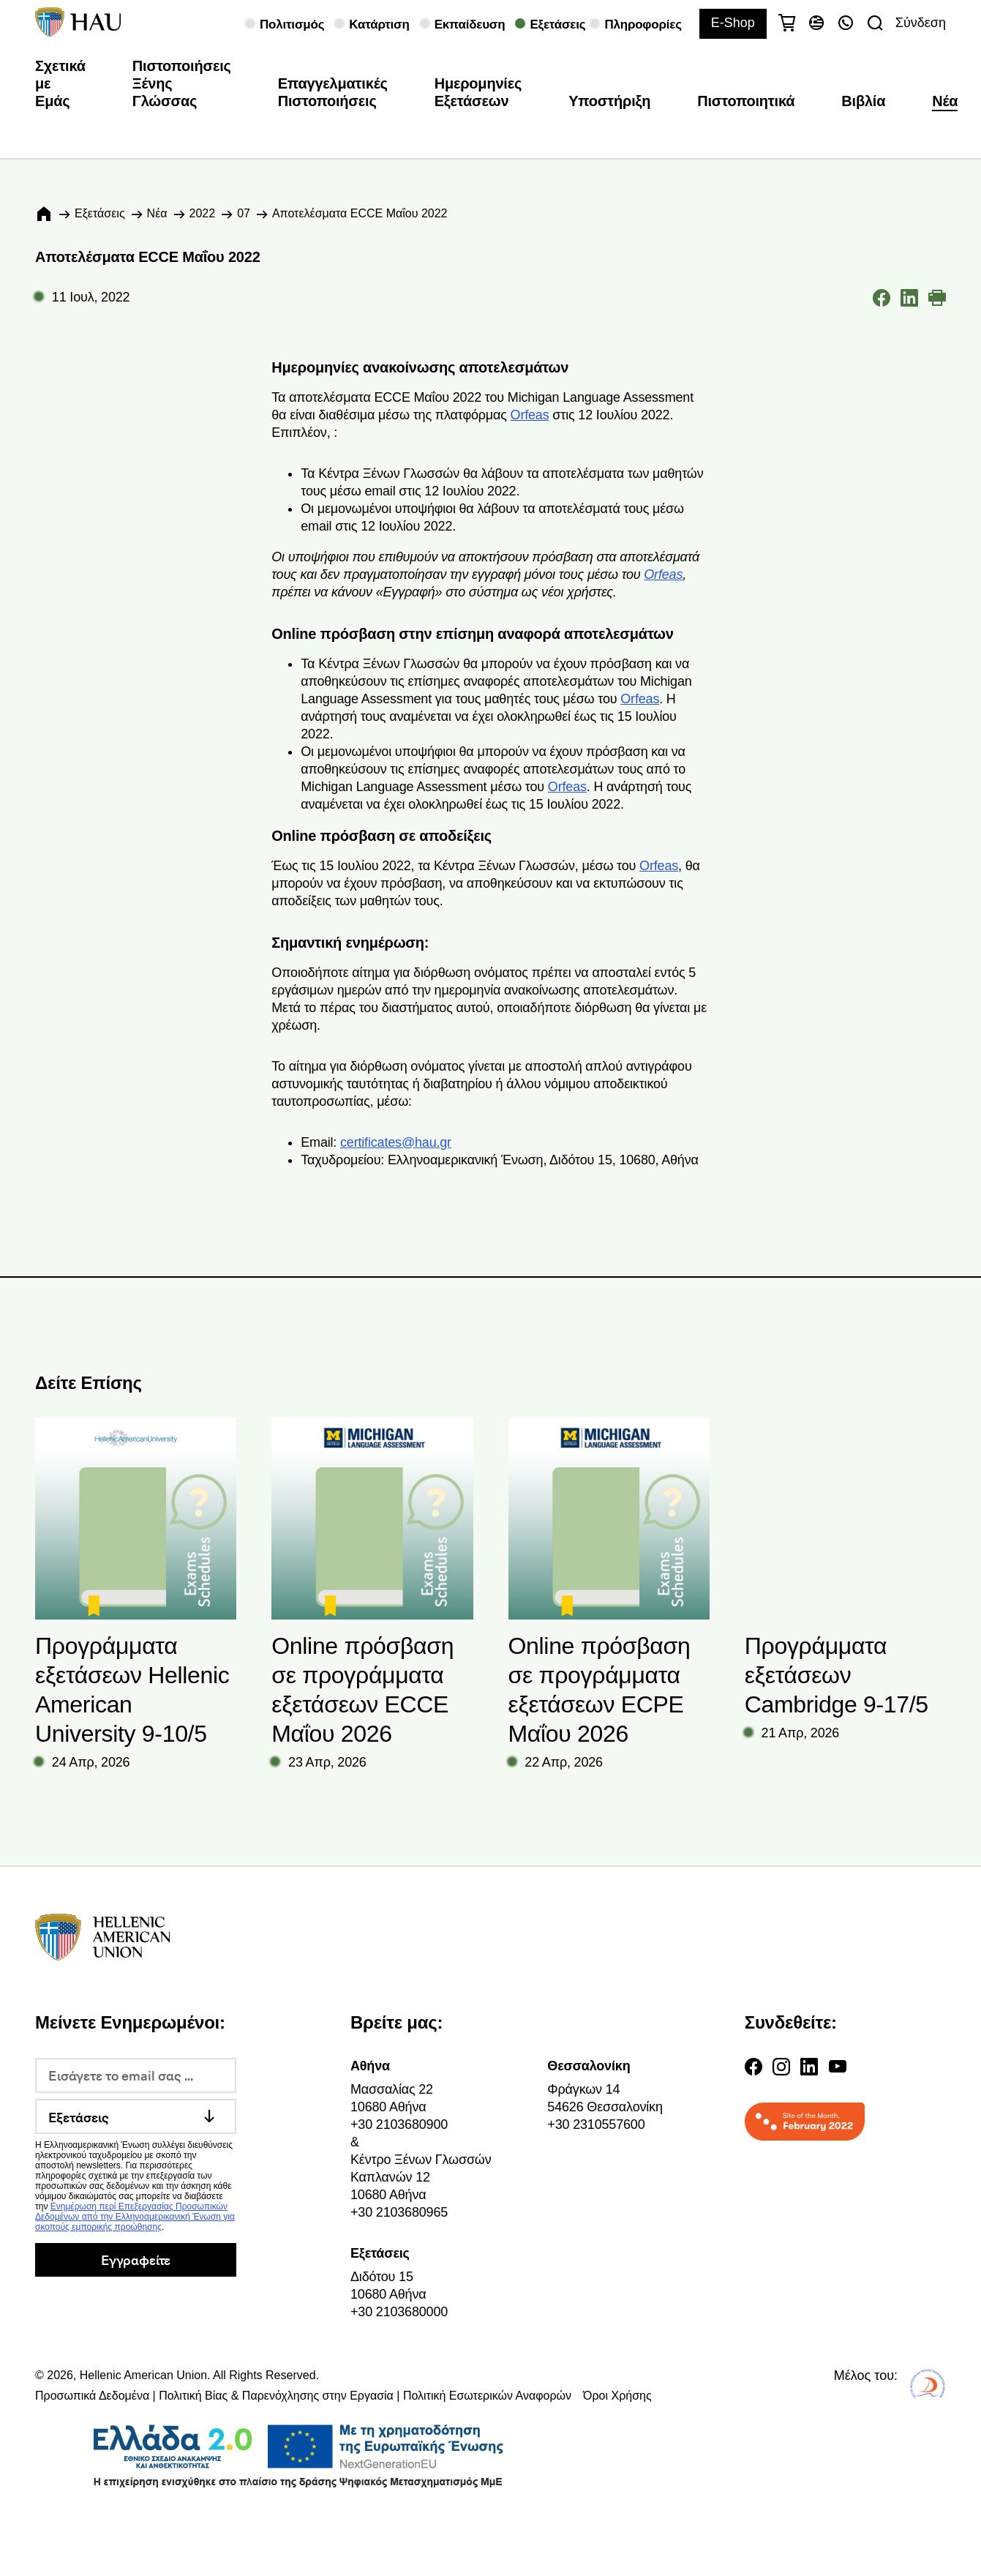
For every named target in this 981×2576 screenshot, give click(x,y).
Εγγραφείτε (135, 2259)
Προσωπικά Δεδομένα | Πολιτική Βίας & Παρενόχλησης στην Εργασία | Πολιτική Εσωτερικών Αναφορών (303, 2395)
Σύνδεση (920, 22)
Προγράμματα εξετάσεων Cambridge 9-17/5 (836, 1675)
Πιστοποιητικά (745, 101)
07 (243, 213)
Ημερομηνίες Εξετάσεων (478, 92)
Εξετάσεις (100, 213)
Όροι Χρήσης (617, 2395)
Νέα (945, 101)
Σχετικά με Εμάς (60, 83)
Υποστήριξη (609, 101)
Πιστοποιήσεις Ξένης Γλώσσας (181, 83)
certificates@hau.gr (395, 1142)
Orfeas (530, 415)
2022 (202, 213)
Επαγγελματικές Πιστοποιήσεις (333, 92)
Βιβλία (863, 101)
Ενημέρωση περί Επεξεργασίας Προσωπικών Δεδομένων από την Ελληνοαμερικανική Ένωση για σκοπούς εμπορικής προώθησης (135, 2216)
